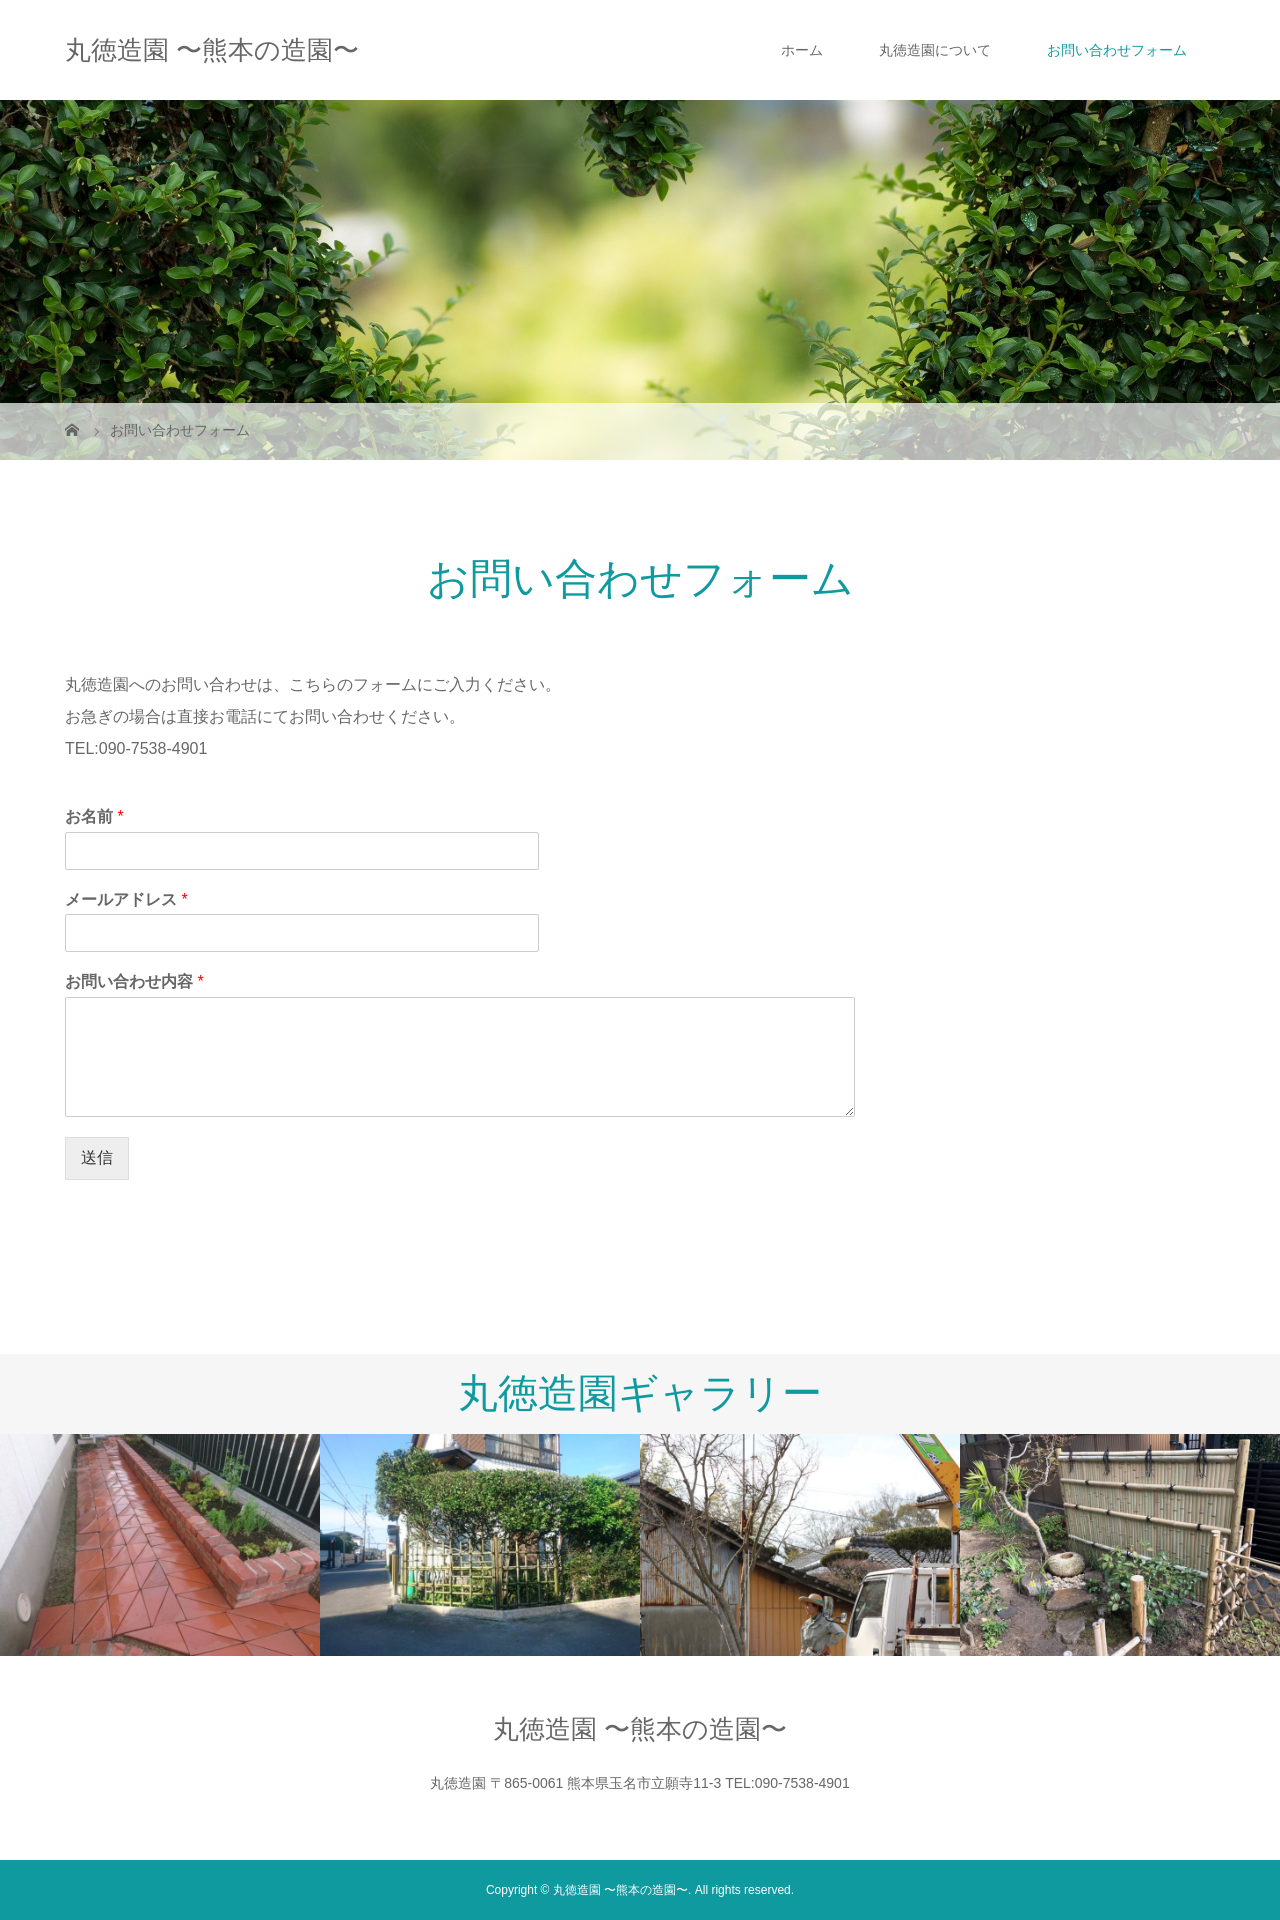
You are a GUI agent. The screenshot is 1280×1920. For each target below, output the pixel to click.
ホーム (802, 50)
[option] (160, 1545)
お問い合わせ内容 (134, 981)
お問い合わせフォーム (1117, 50)
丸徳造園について (935, 50)
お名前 (94, 816)
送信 (97, 1157)
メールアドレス (126, 899)
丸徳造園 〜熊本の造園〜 (212, 50)
